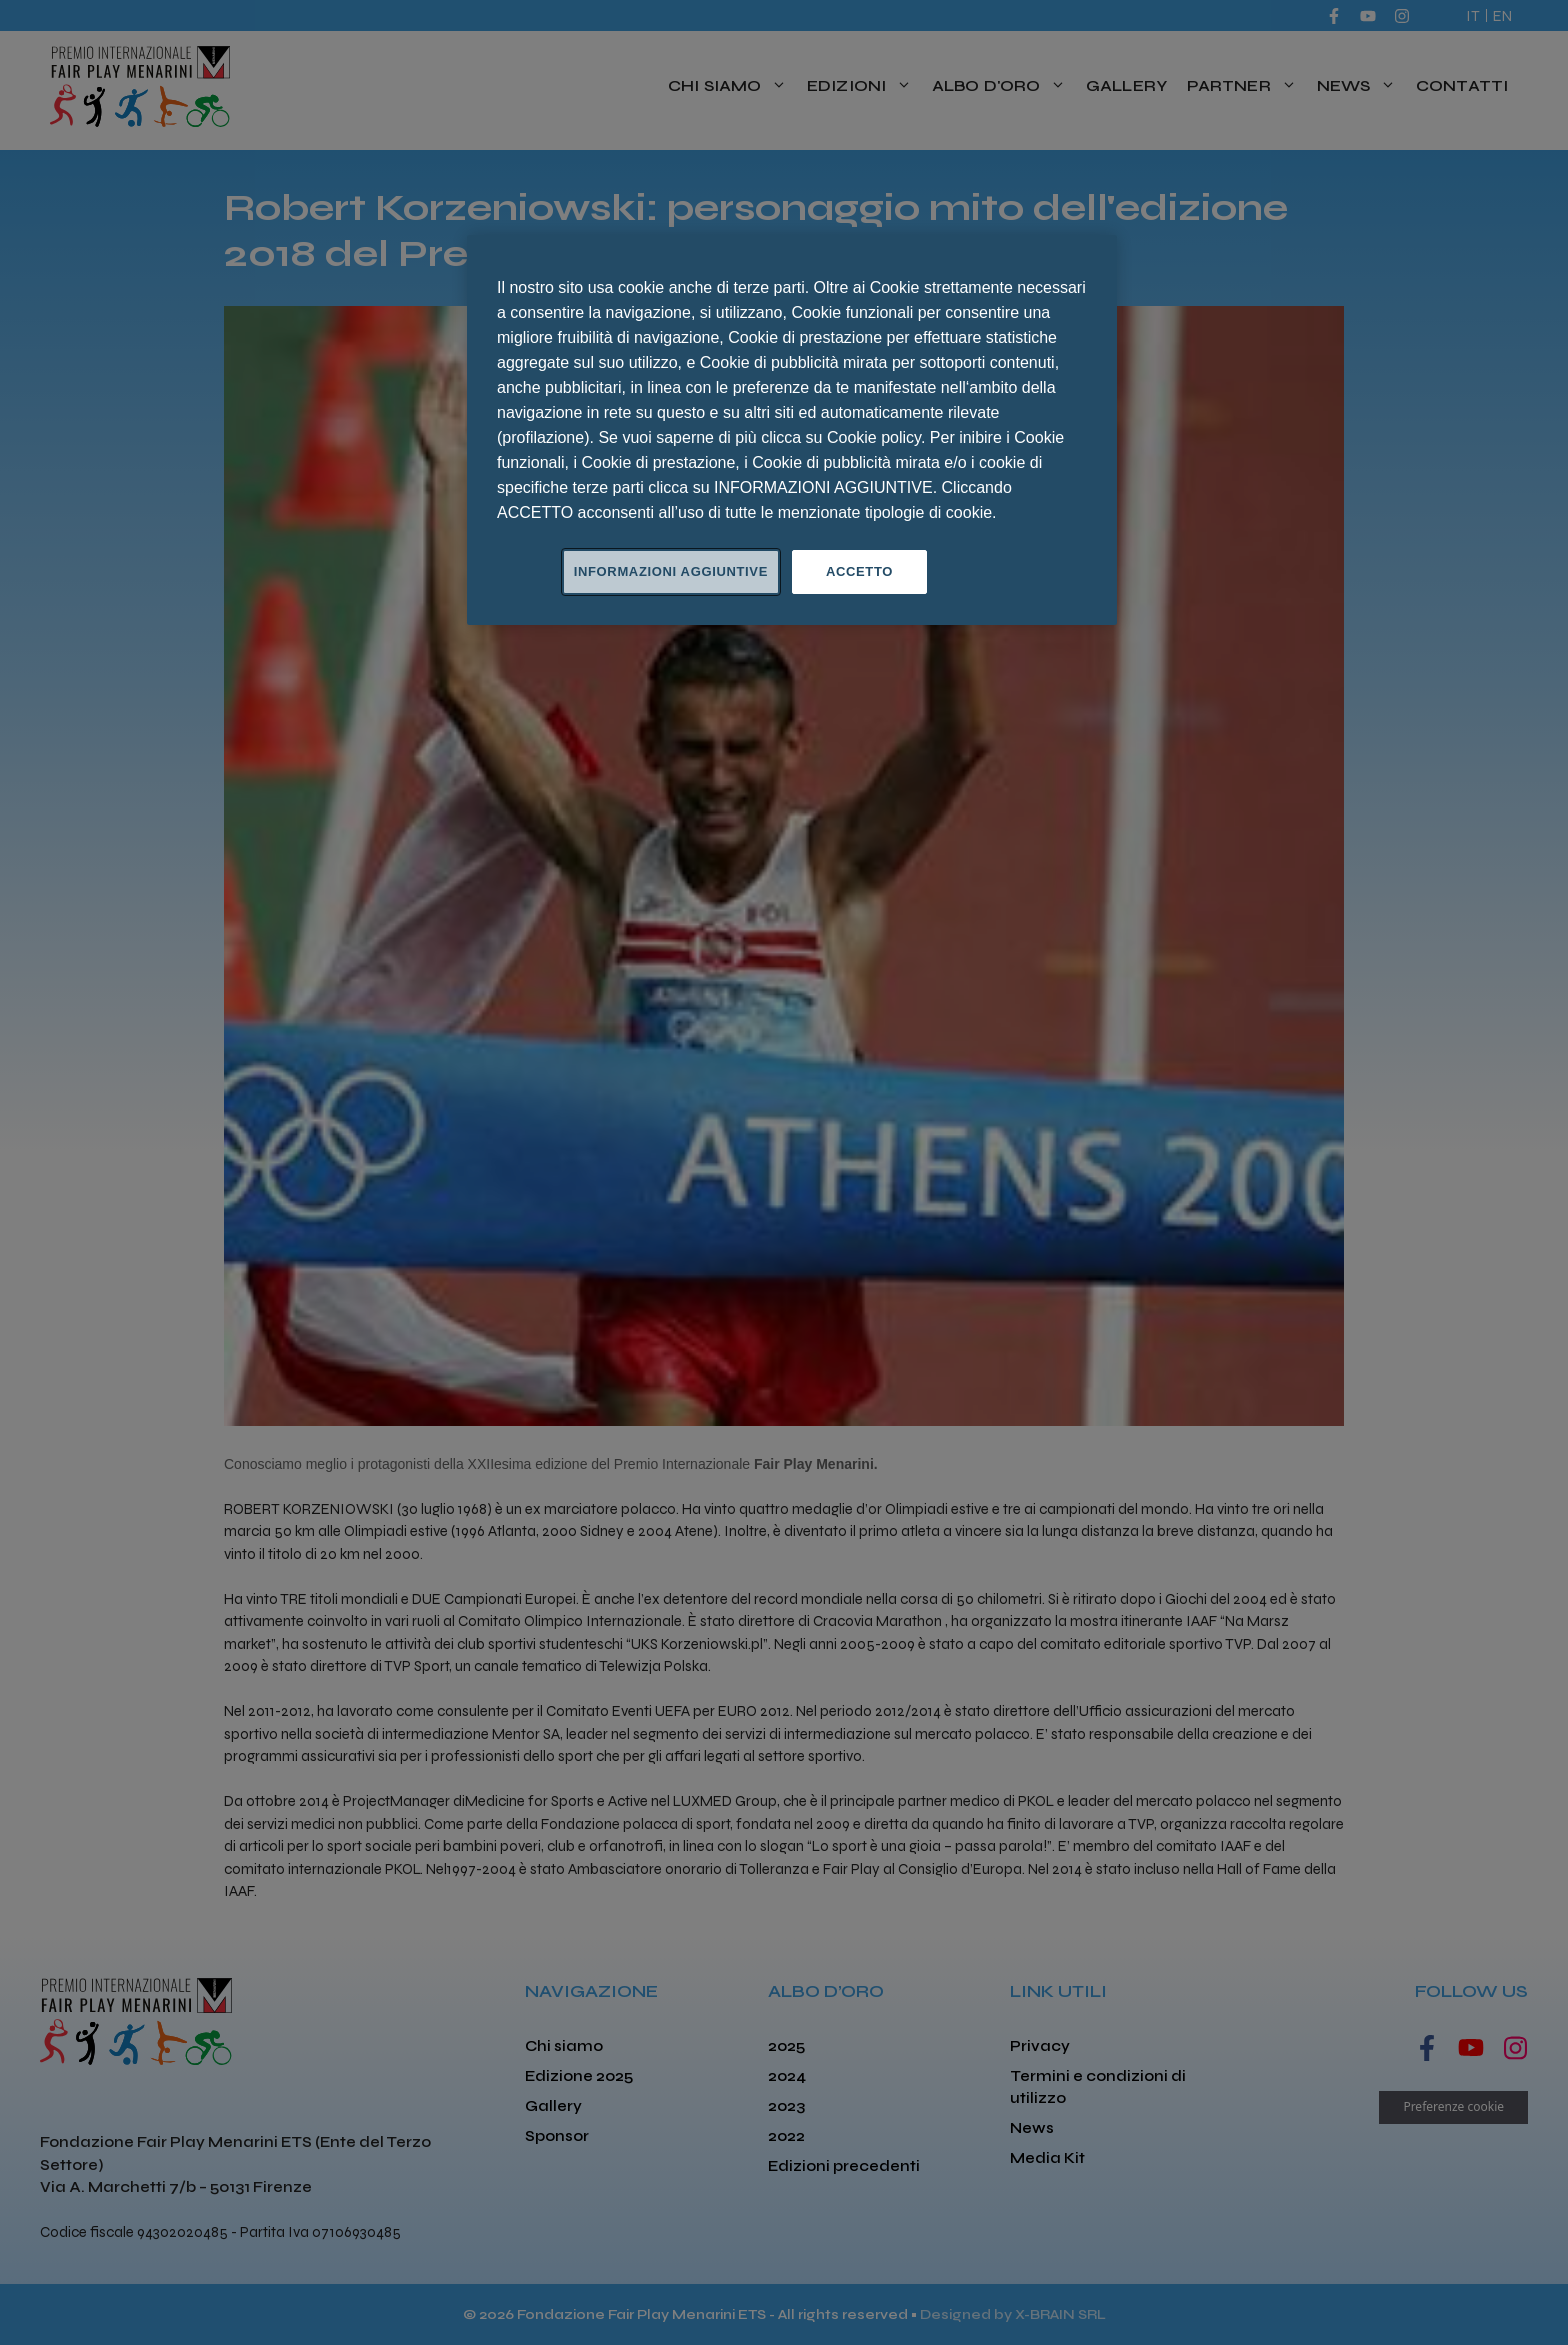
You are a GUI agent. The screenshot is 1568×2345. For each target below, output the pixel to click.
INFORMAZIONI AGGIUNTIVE (671, 571)
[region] (792, 430)
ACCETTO (859, 571)
